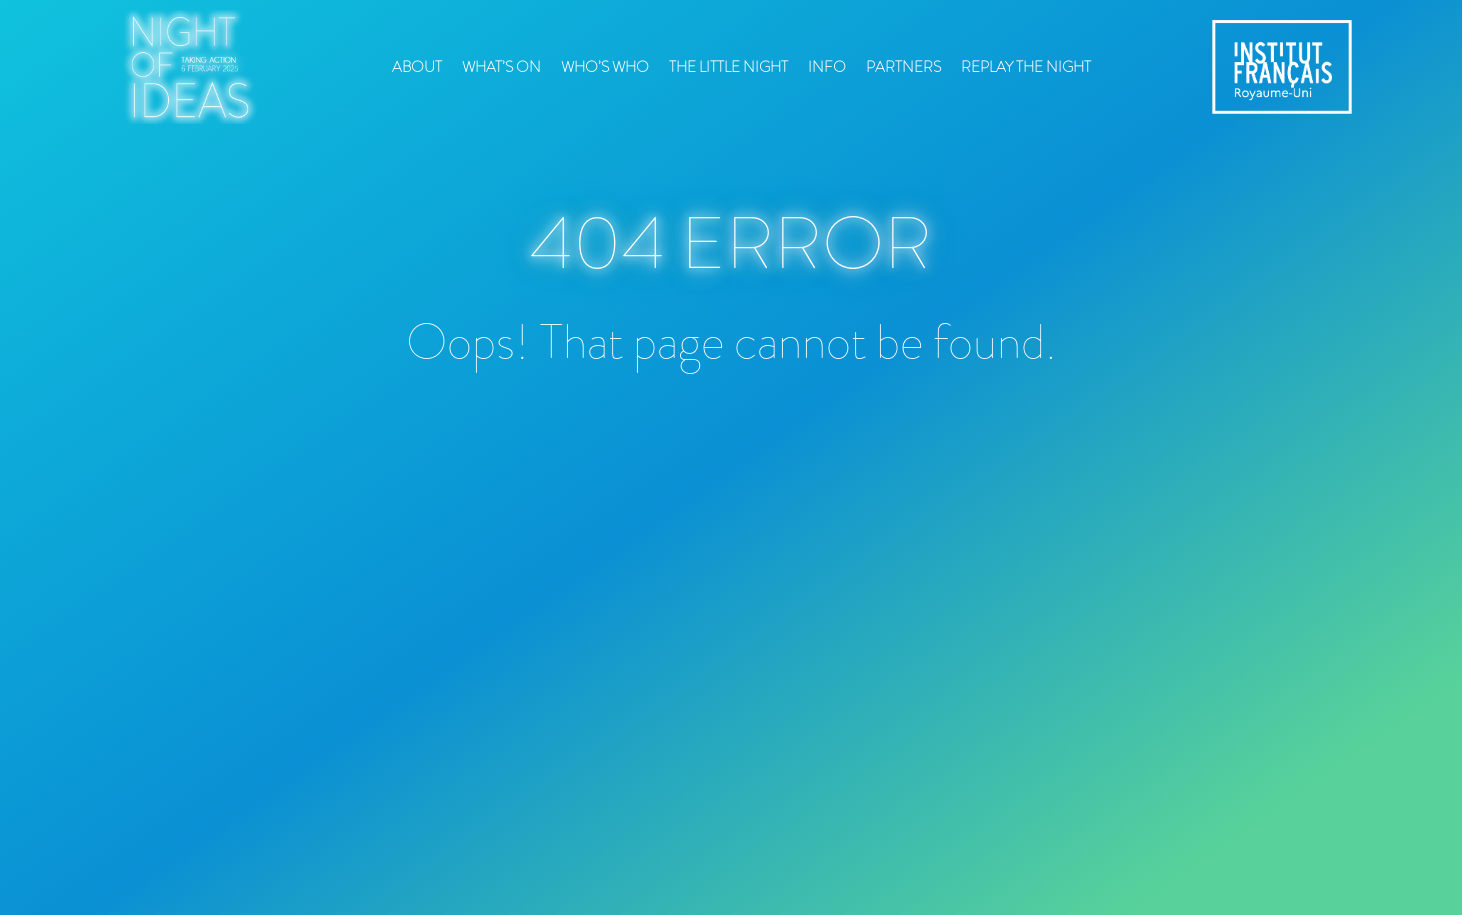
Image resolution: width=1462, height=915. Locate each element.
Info (827, 67)
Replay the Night (1026, 67)
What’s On (501, 67)
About (417, 67)
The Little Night (728, 67)
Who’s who (605, 67)
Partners (903, 67)
